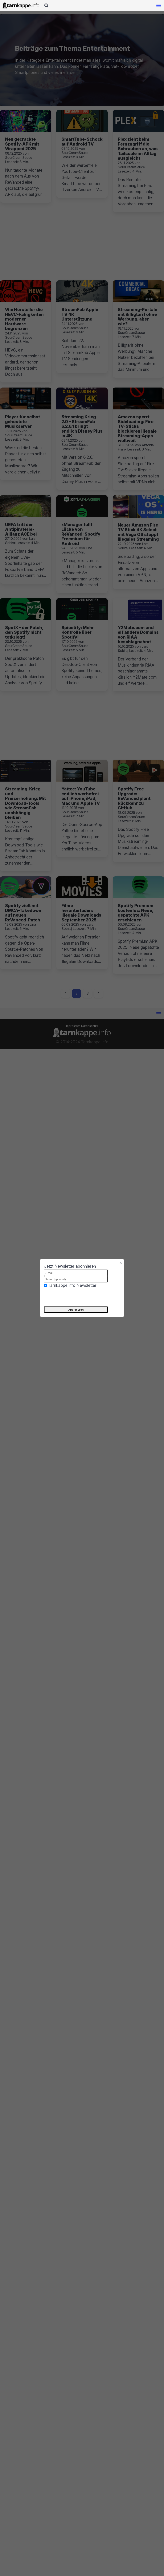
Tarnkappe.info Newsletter (72, 1285)
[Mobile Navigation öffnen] (158, 5)
